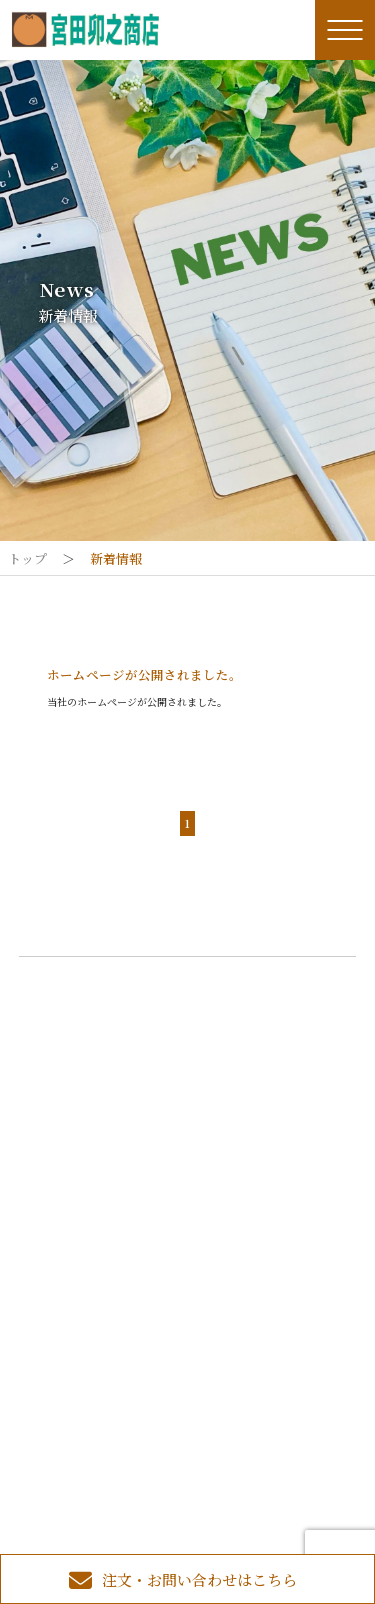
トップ (27, 558)
